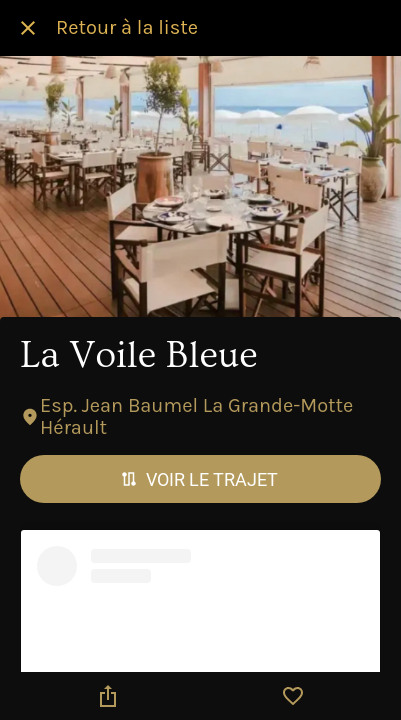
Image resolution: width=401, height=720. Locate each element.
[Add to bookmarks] (293, 696)
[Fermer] (28, 28)
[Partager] (108, 696)
